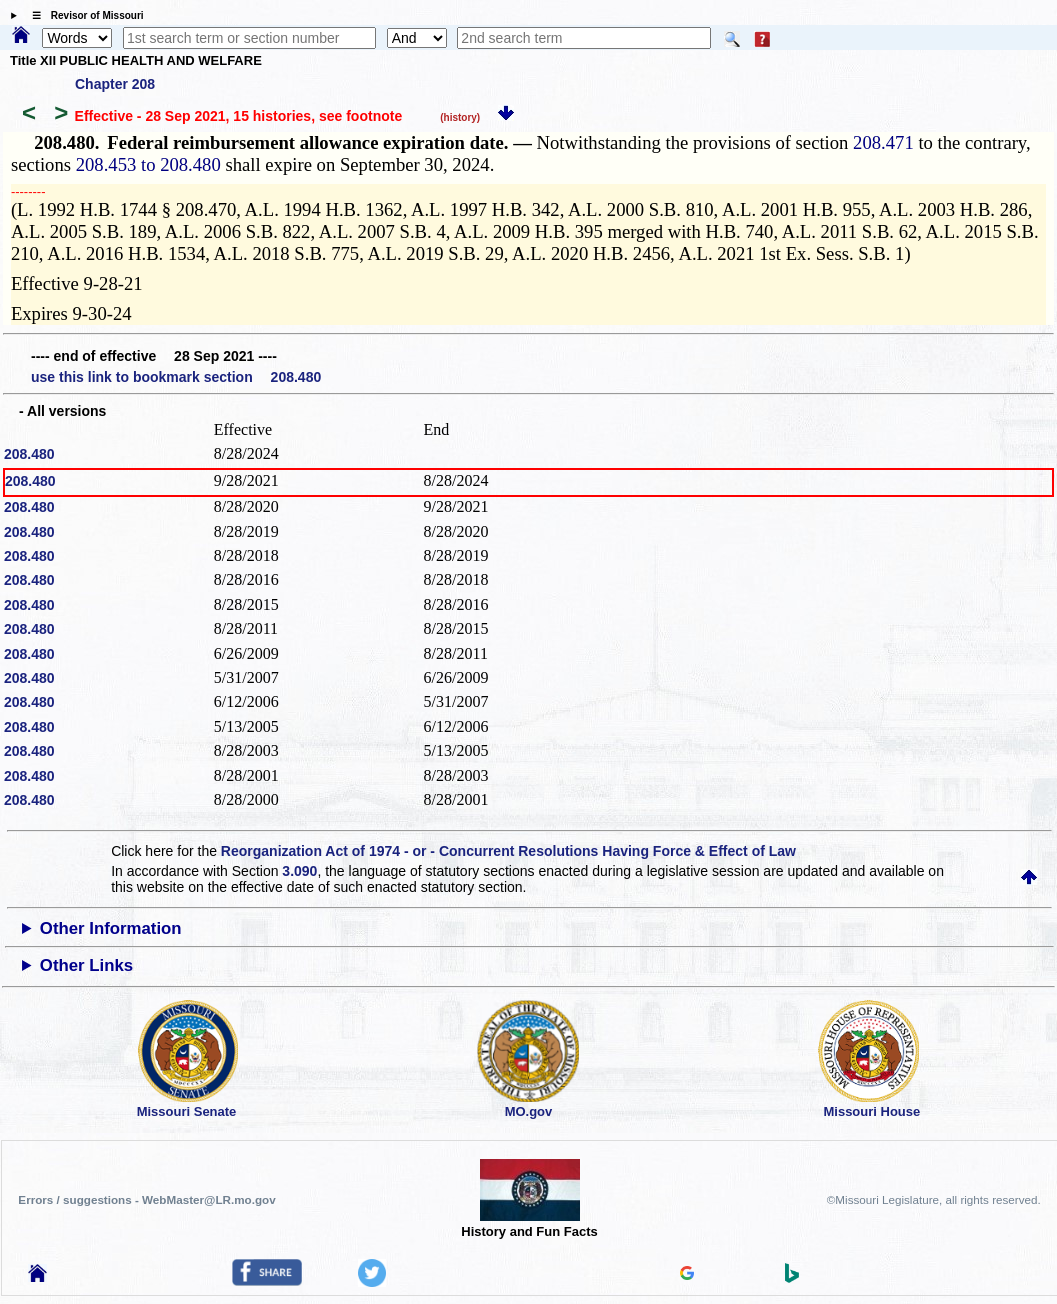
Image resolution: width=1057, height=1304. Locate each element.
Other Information (111, 928)
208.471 (883, 142)
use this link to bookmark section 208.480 (176, 377)
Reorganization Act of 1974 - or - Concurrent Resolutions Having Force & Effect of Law (508, 851)
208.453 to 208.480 (148, 164)
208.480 (29, 454)
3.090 (299, 871)
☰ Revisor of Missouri (83, 15)
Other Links (86, 965)
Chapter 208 (115, 84)
